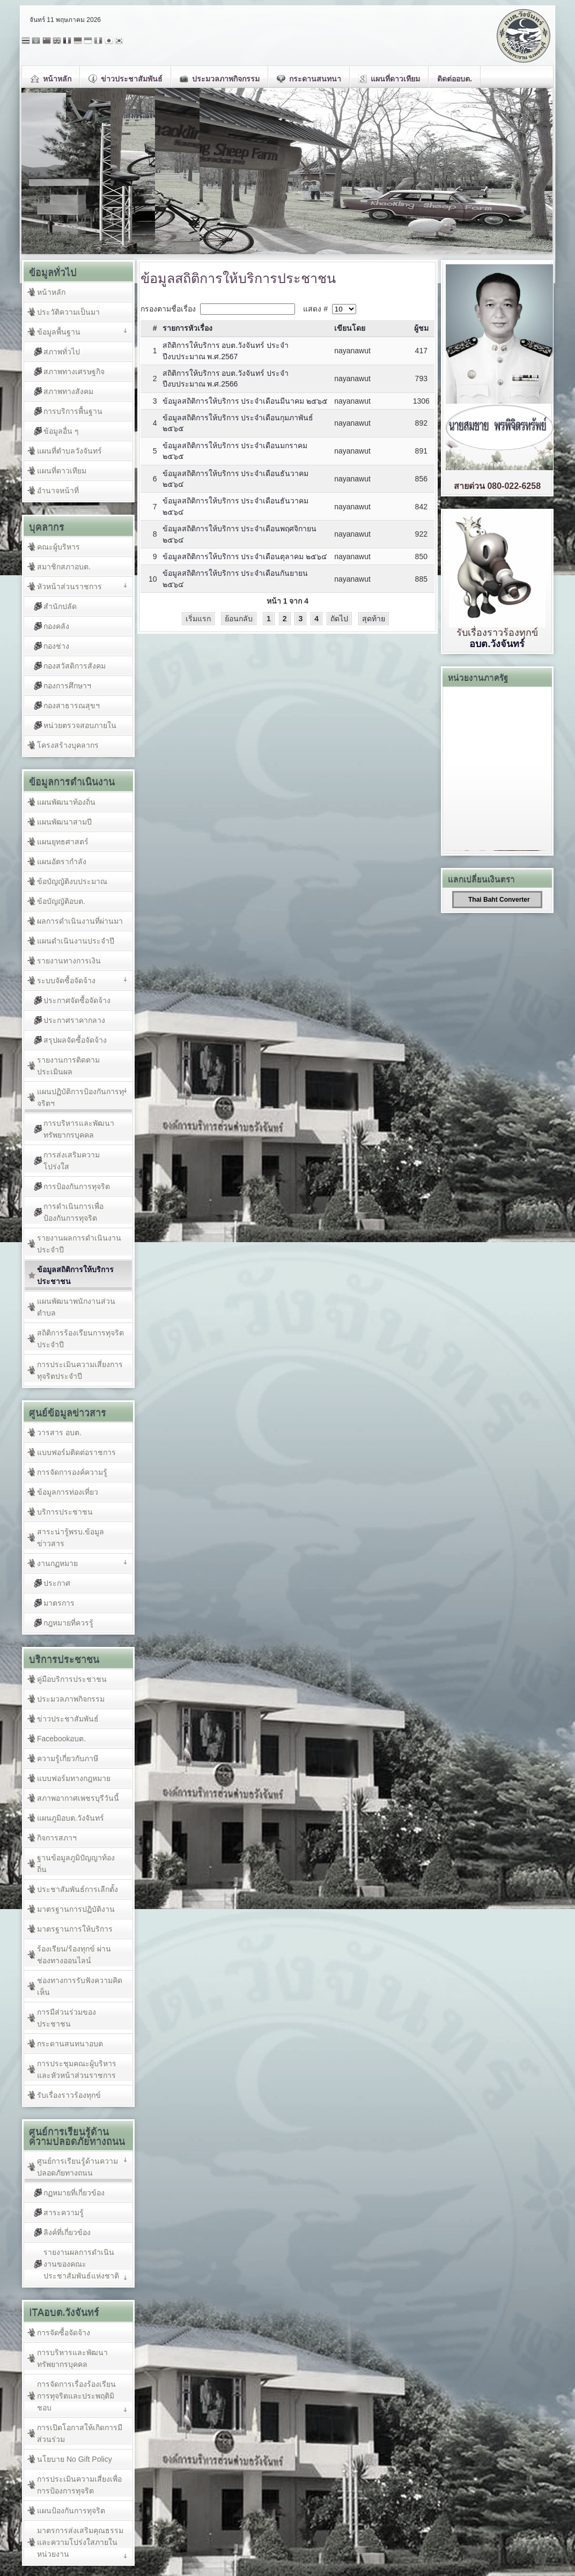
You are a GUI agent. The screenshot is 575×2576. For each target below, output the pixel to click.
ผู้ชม (421, 328)
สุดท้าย (373, 618)
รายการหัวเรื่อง (187, 328)
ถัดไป (339, 618)
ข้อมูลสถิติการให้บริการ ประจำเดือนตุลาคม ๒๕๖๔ (245, 556)
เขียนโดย (349, 328)
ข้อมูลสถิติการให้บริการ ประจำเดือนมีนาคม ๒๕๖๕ (245, 401)
